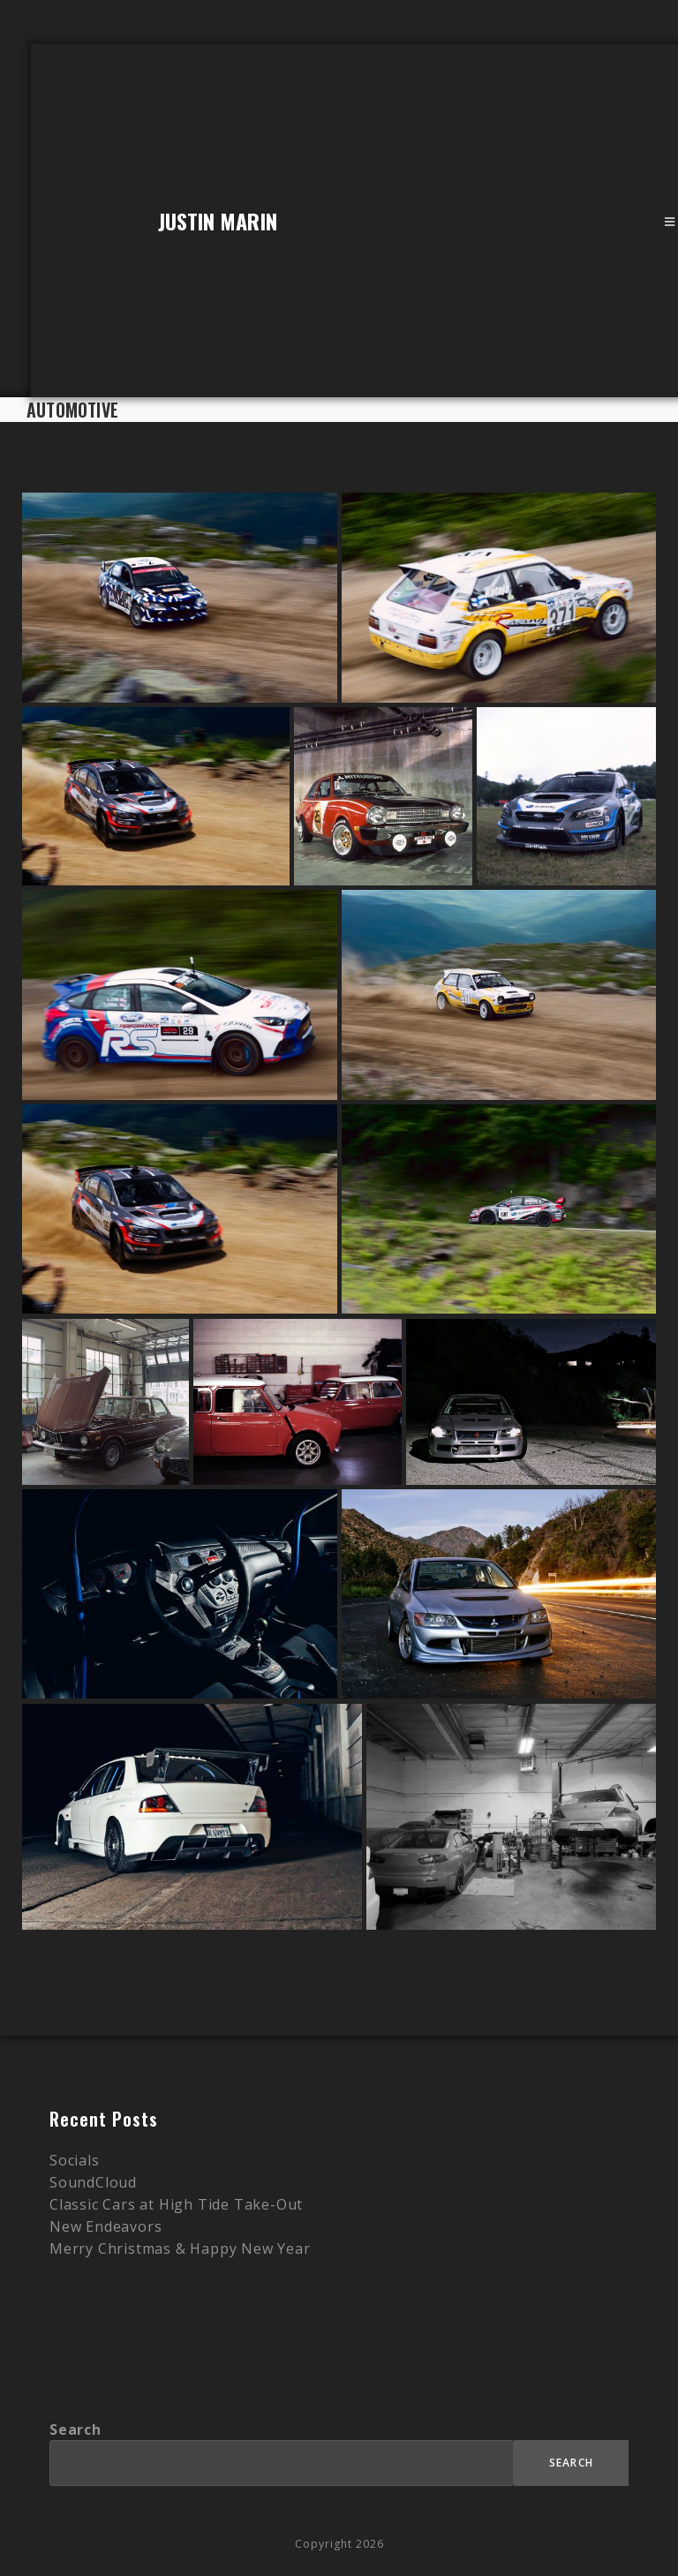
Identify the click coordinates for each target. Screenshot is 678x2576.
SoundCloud (93, 2182)
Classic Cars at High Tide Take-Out (176, 2204)
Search (75, 2429)
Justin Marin (217, 221)
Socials (74, 2160)
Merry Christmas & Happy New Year (180, 2248)
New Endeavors (105, 2226)
